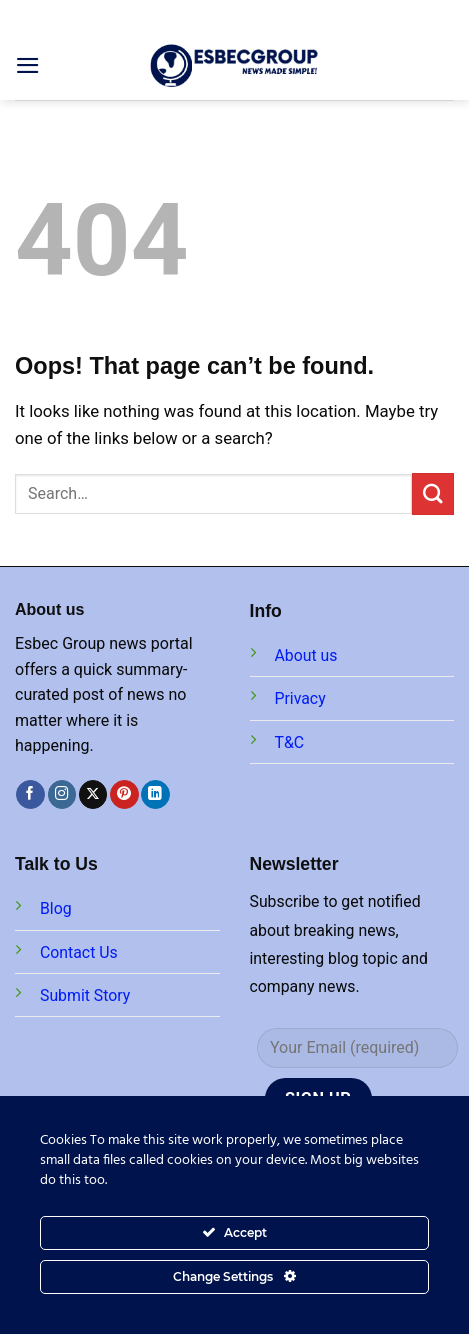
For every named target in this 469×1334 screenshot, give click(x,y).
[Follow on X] (93, 794)
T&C (290, 742)
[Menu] (28, 65)
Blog (56, 908)
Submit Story (85, 995)
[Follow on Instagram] (62, 794)
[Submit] (433, 493)
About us (306, 655)
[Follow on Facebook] (30, 794)
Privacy (300, 698)
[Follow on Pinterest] (124, 794)
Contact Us (79, 952)
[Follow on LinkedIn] (155, 794)
